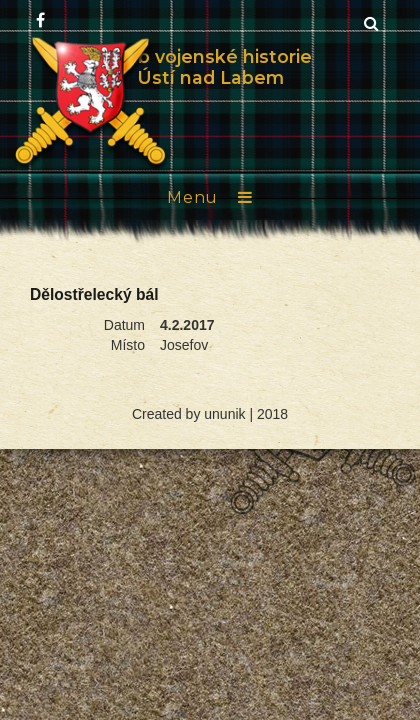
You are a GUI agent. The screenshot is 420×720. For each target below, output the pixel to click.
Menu (192, 197)
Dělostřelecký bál (94, 294)
